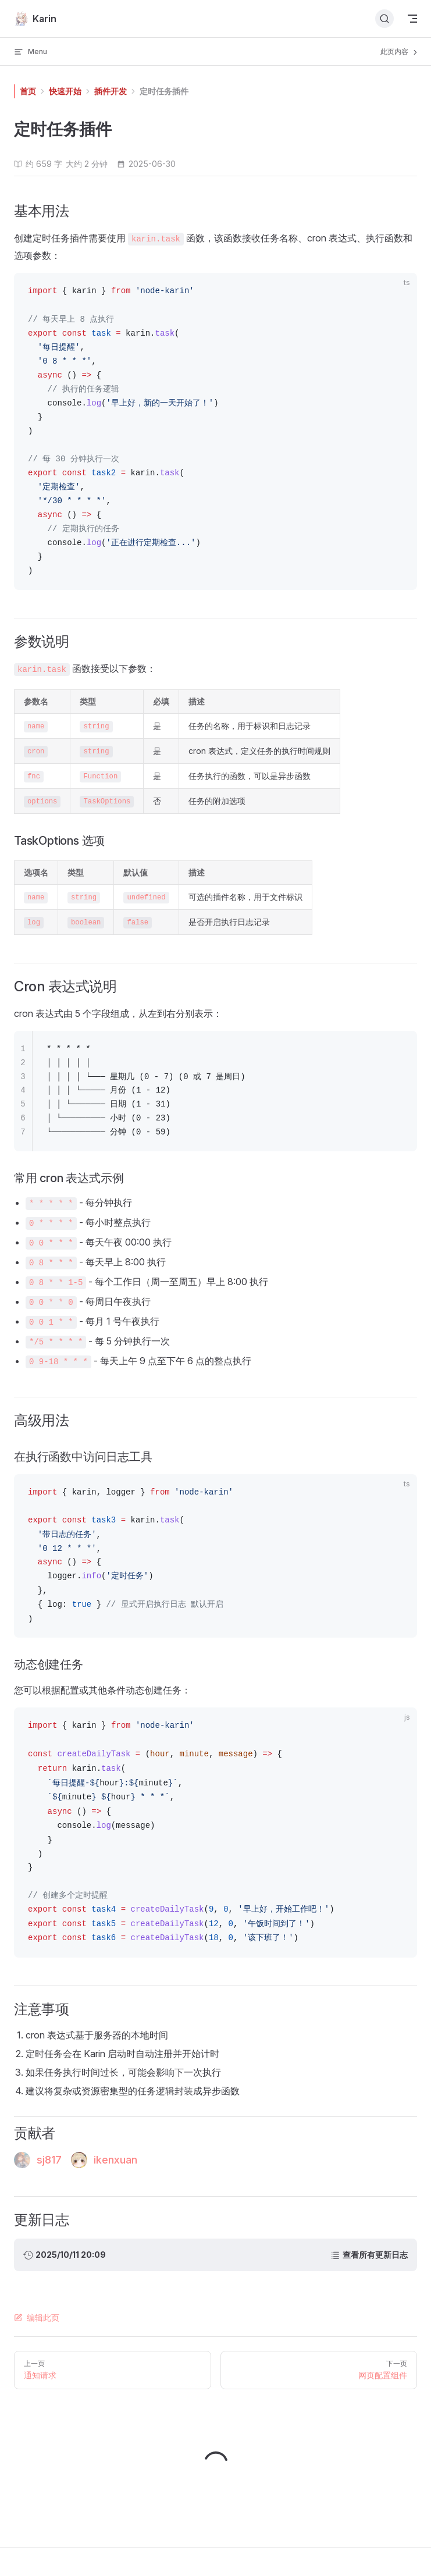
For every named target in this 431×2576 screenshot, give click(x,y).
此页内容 (399, 51)
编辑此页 (36, 2317)
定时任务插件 (164, 91)
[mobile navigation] (412, 18)
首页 (28, 91)
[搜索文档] (384, 18)
